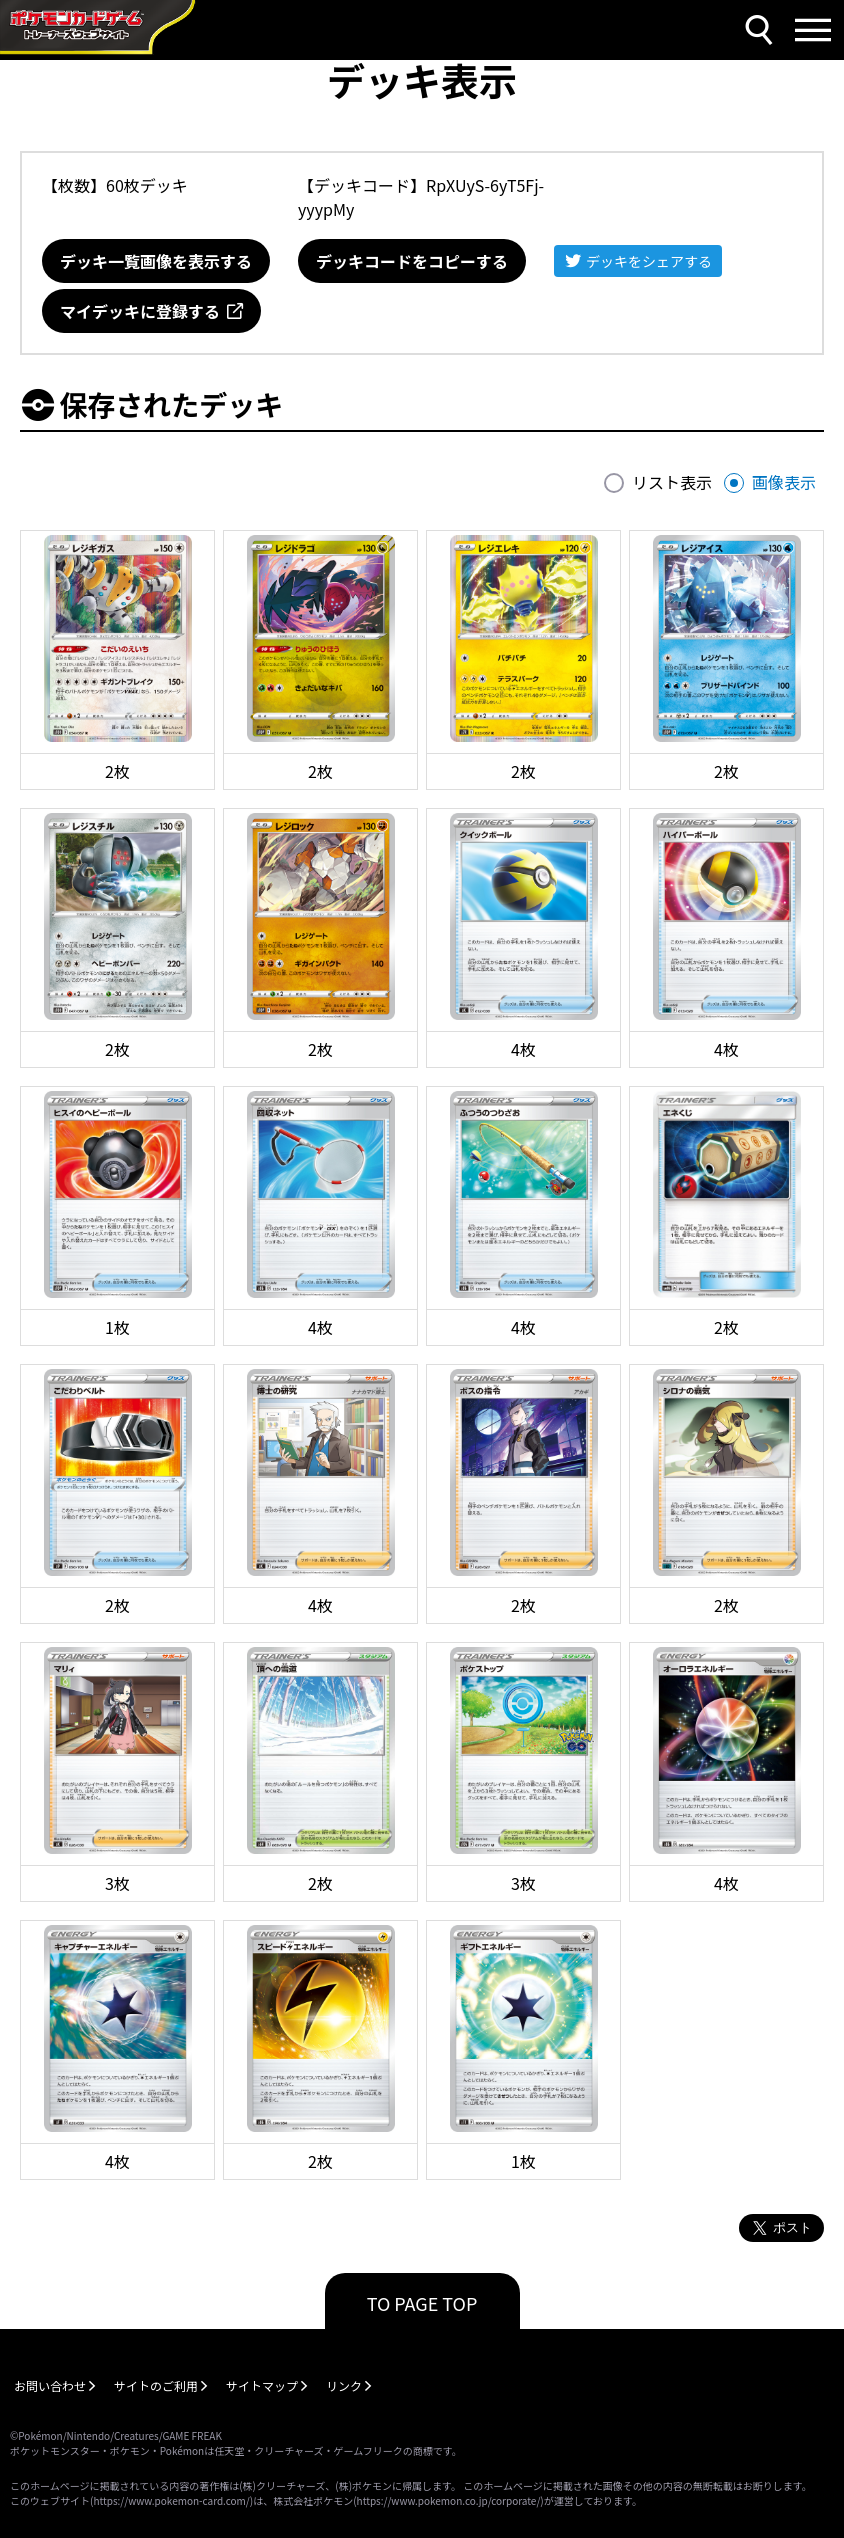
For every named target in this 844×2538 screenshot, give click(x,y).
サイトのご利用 (156, 2385)
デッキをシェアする (649, 261)
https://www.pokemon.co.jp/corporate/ (449, 2500)
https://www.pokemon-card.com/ (171, 2500)
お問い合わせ (50, 2385)
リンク (344, 2385)
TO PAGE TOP (422, 2303)
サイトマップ (262, 2385)
